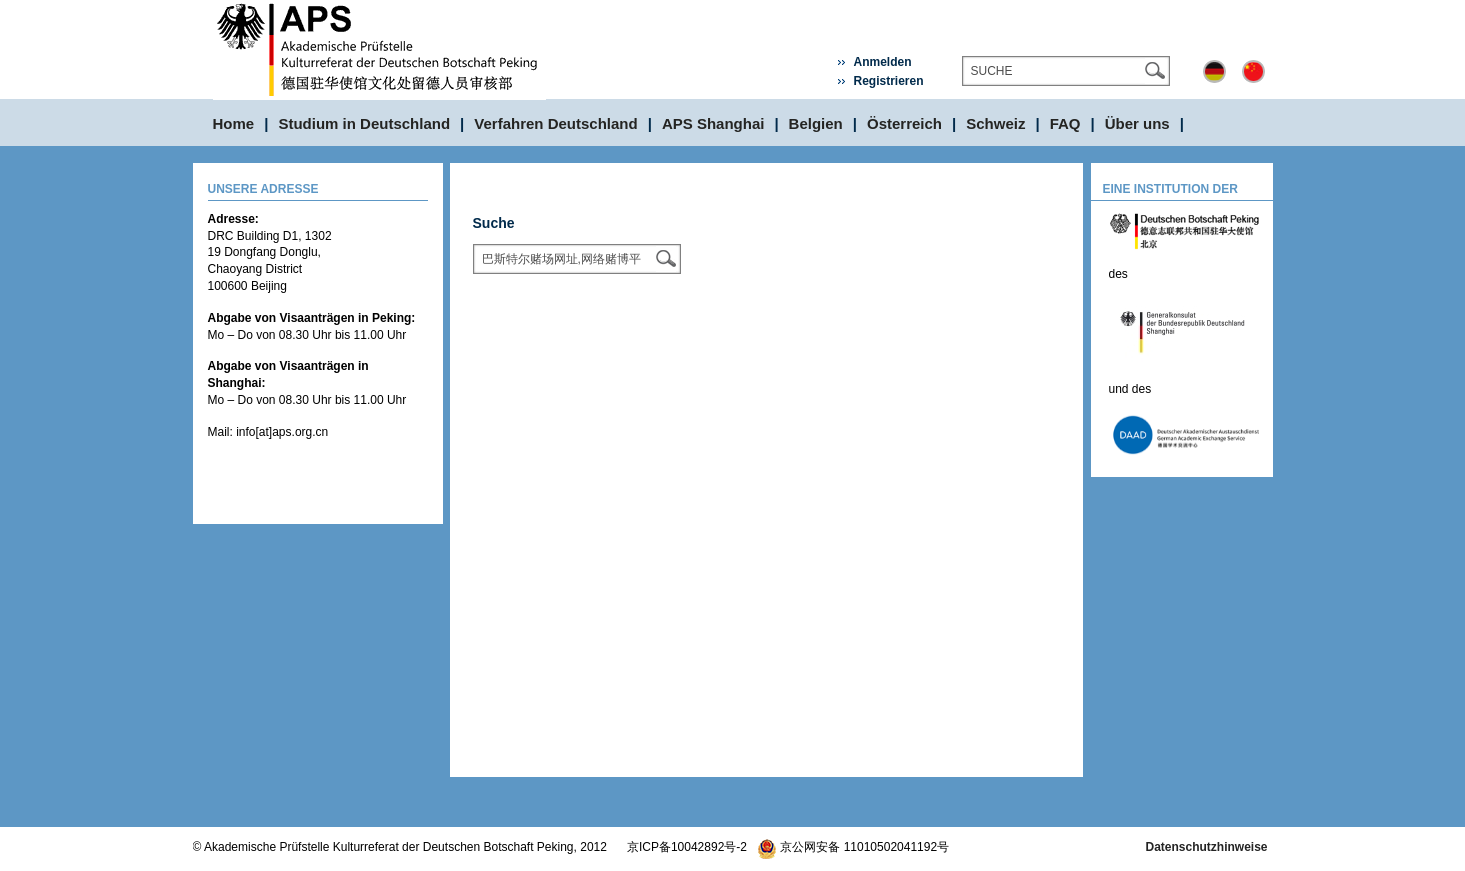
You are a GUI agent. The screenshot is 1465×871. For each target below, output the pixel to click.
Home (234, 123)
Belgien (816, 123)
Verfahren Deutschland (555, 123)
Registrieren (888, 81)
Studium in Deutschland (364, 123)
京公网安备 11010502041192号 (853, 847)
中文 (1253, 71)
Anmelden (882, 62)
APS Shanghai (713, 123)
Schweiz (995, 123)
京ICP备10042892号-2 (687, 847)
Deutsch (1214, 71)
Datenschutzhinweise (1206, 847)
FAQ (1065, 123)
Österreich (904, 123)
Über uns (1137, 123)
